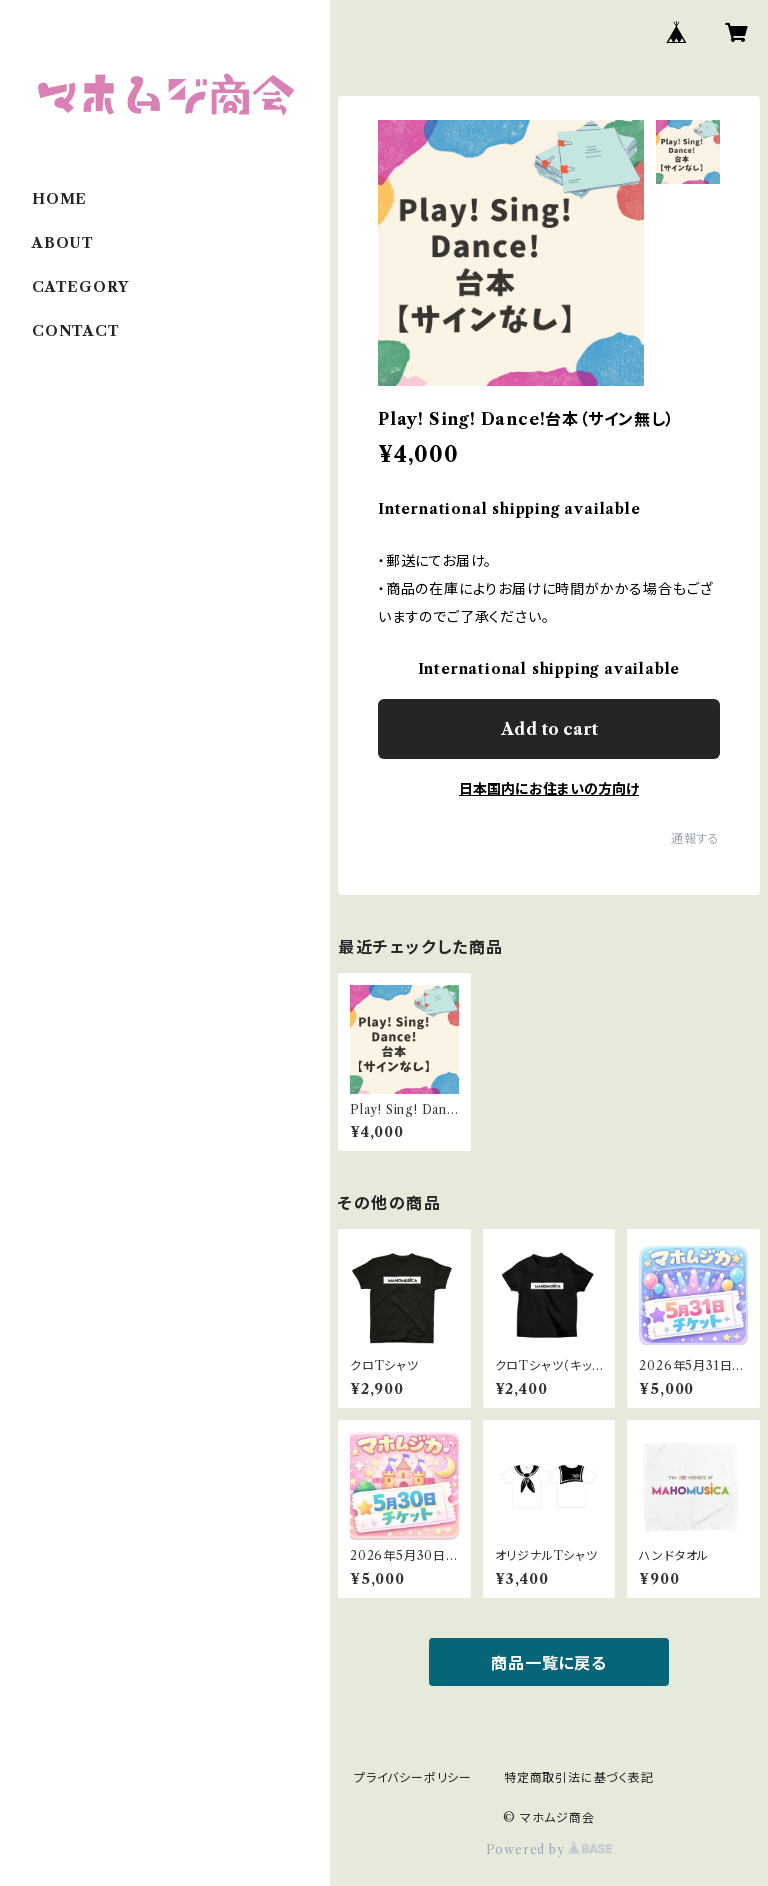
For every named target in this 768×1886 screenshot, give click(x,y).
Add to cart (549, 729)
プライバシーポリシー (413, 1777)
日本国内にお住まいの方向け (549, 789)
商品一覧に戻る (549, 1663)
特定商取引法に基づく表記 (579, 1777)
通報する (695, 838)
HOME (59, 199)
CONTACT (76, 331)
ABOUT (63, 243)
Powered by (549, 1849)
